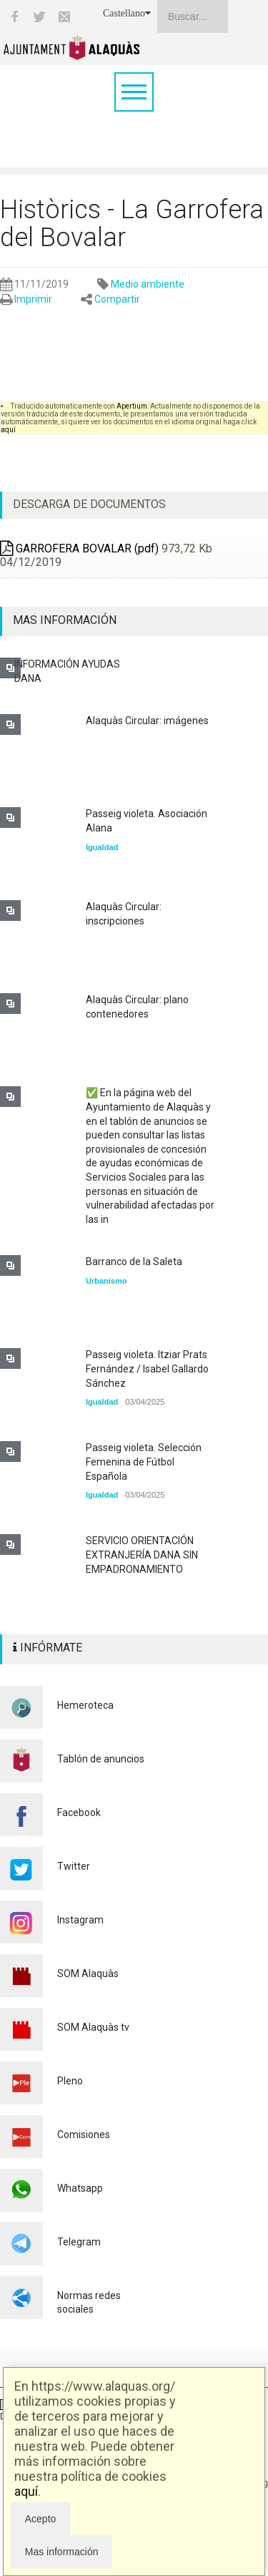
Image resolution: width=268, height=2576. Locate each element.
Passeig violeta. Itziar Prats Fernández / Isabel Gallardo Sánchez (147, 1368)
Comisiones (83, 2134)
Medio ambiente (147, 284)
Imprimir (33, 299)
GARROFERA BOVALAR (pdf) (79, 548)
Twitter (73, 1866)
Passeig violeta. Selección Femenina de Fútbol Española (144, 1461)
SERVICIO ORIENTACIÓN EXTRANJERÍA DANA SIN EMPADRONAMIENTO (142, 1554)
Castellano (127, 13)
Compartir (117, 299)
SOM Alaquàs (88, 1973)
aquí (26, 2491)
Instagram (80, 1920)
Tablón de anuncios (100, 1759)
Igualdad (102, 847)
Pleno (70, 2081)
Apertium (131, 406)
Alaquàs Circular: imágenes (147, 720)
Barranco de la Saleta (134, 1261)
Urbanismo (106, 1281)
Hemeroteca (85, 1705)
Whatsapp (80, 2188)
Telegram (79, 2242)
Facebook (79, 1812)
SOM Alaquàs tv (93, 2027)
